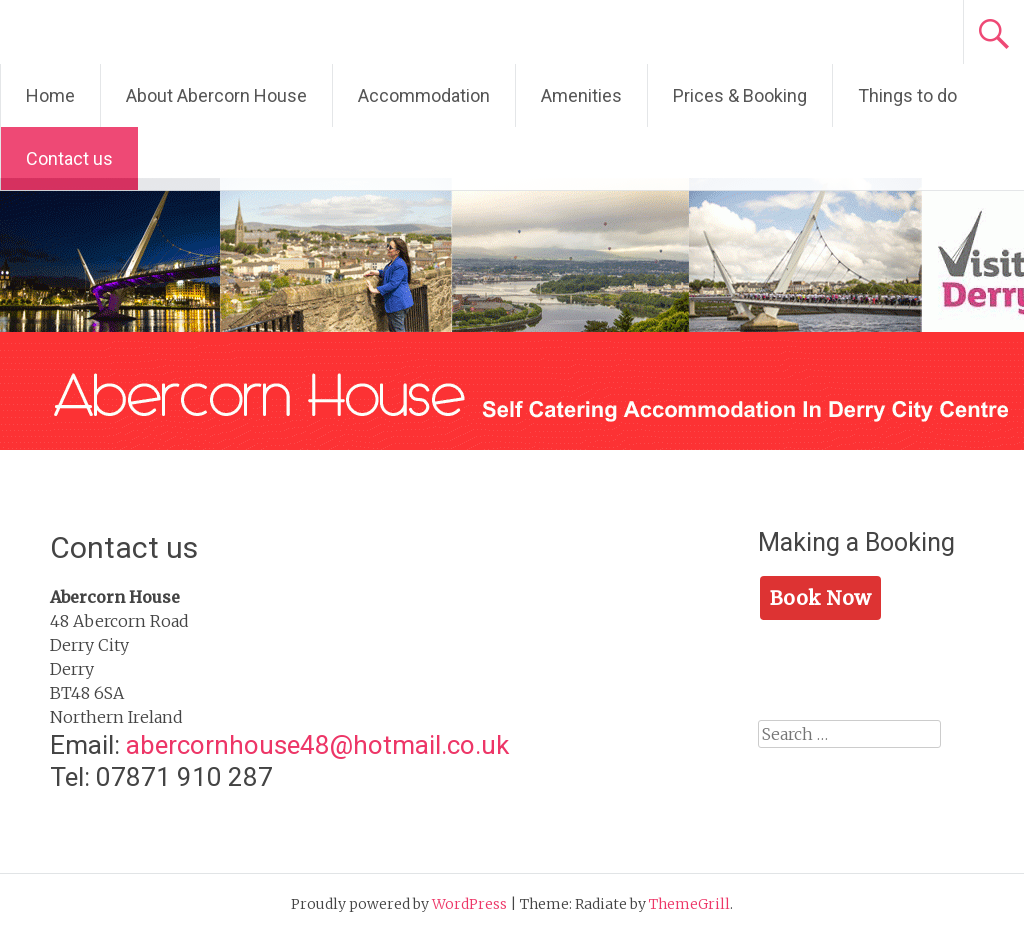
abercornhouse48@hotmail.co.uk (317, 745)
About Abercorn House (216, 95)
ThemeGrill (689, 904)
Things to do (907, 95)
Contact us (69, 158)
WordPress (469, 904)
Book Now (820, 598)
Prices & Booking (740, 95)
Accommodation (424, 95)
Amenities (581, 95)
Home (50, 95)
